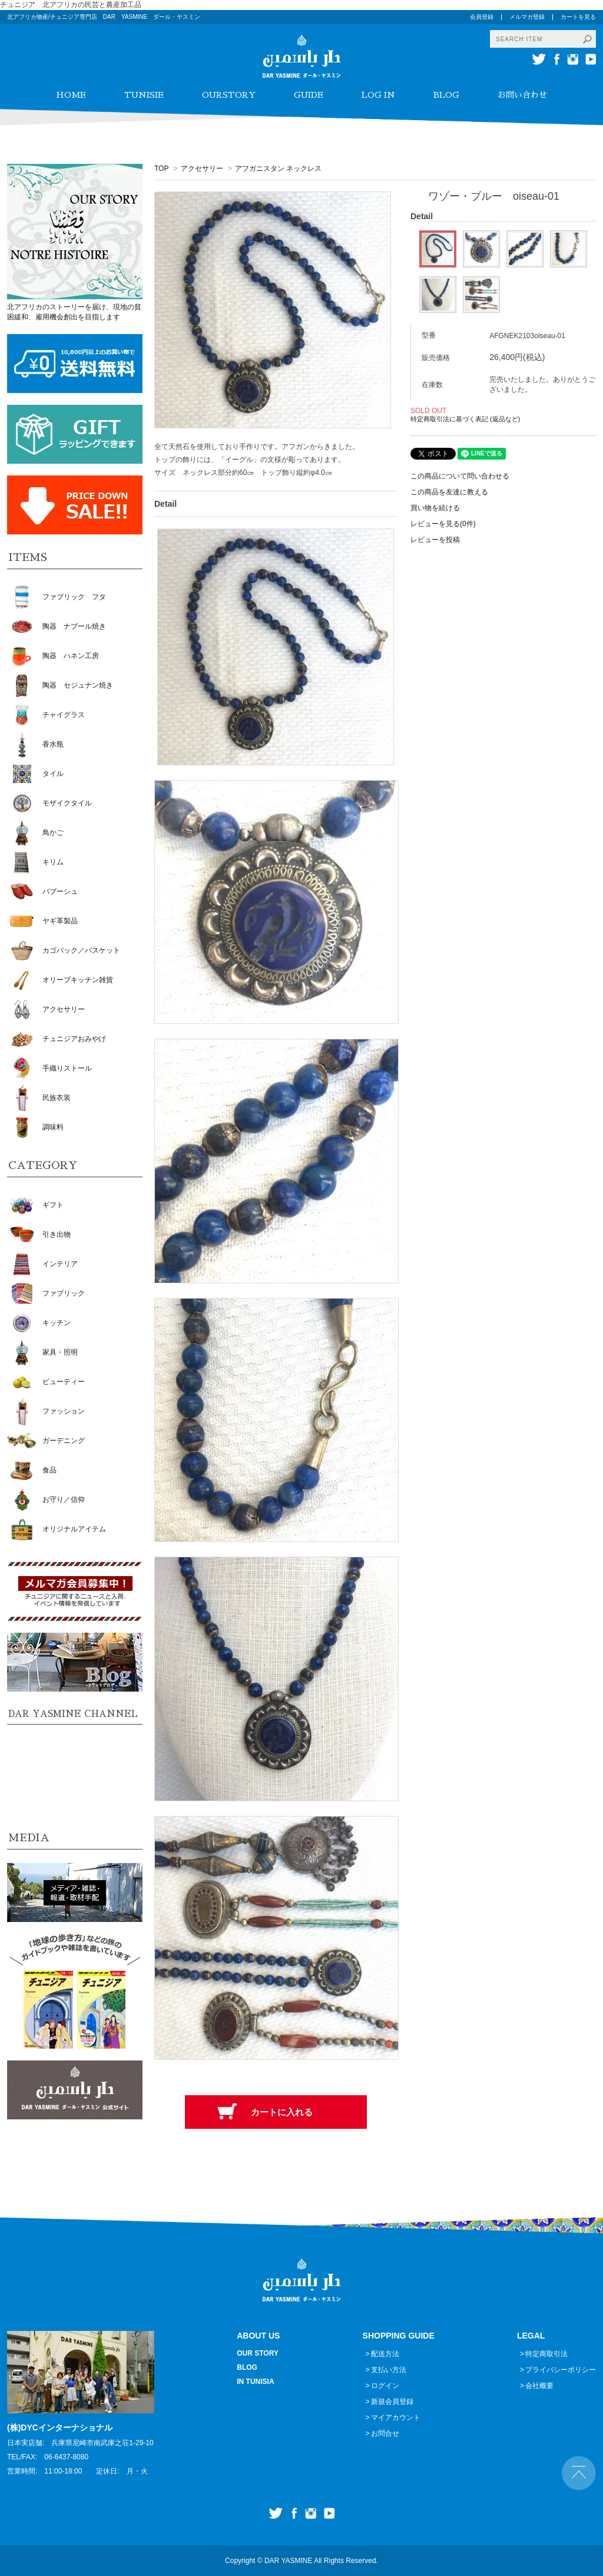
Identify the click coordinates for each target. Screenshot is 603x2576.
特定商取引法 (546, 2354)
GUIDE (308, 95)
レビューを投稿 (435, 540)
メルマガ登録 (527, 17)
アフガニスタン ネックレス (278, 168)
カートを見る (578, 17)
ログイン (385, 2386)
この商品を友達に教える (449, 492)
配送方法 (385, 2354)
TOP (161, 168)
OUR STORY (258, 2353)
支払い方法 (388, 2370)
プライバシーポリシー (560, 2370)
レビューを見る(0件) (443, 524)
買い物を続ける (435, 508)
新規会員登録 (392, 2401)
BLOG (446, 95)
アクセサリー (202, 168)
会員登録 (481, 17)
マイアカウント (395, 2417)
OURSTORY (229, 95)
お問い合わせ (522, 95)
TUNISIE (144, 95)
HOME (71, 95)
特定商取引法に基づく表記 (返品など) (465, 418)
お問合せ (385, 2433)
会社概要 (539, 2386)
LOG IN (378, 95)
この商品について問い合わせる (459, 476)
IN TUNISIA (255, 2381)
